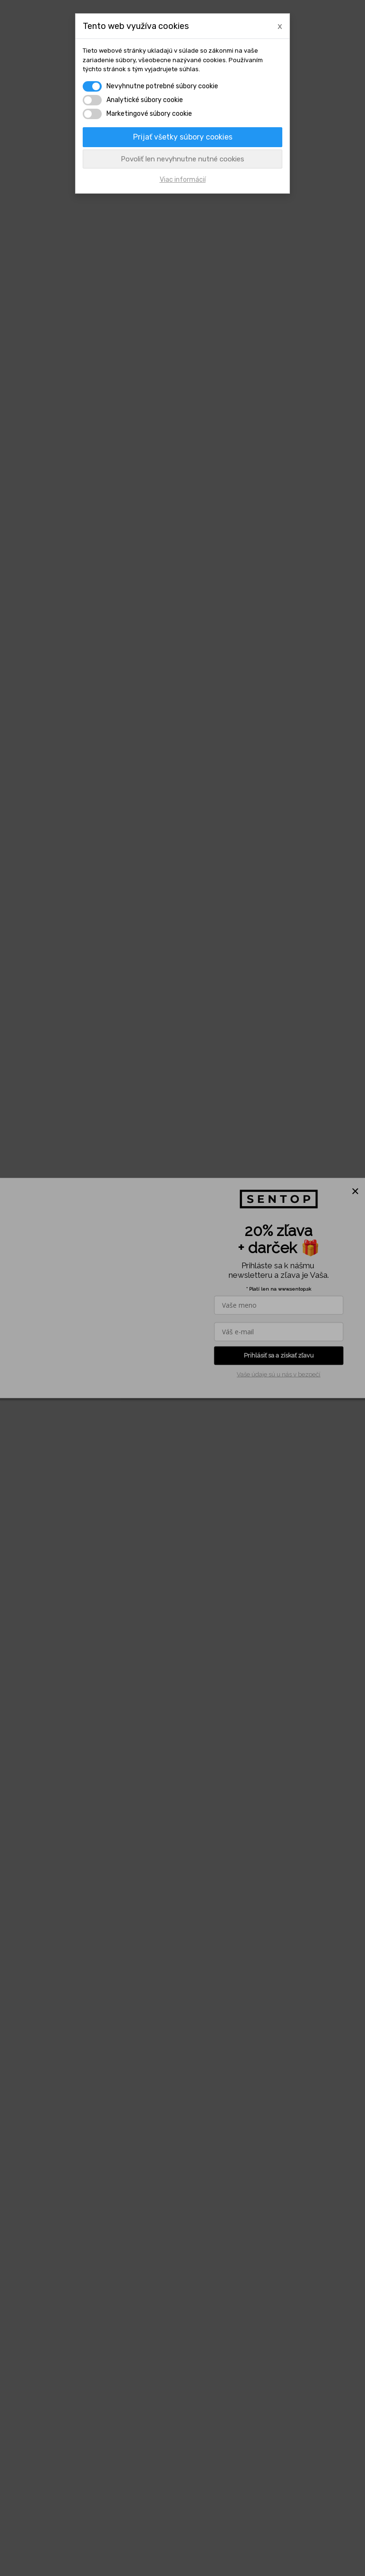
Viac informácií (183, 180)
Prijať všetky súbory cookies (182, 136)
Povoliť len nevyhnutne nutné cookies (182, 159)
